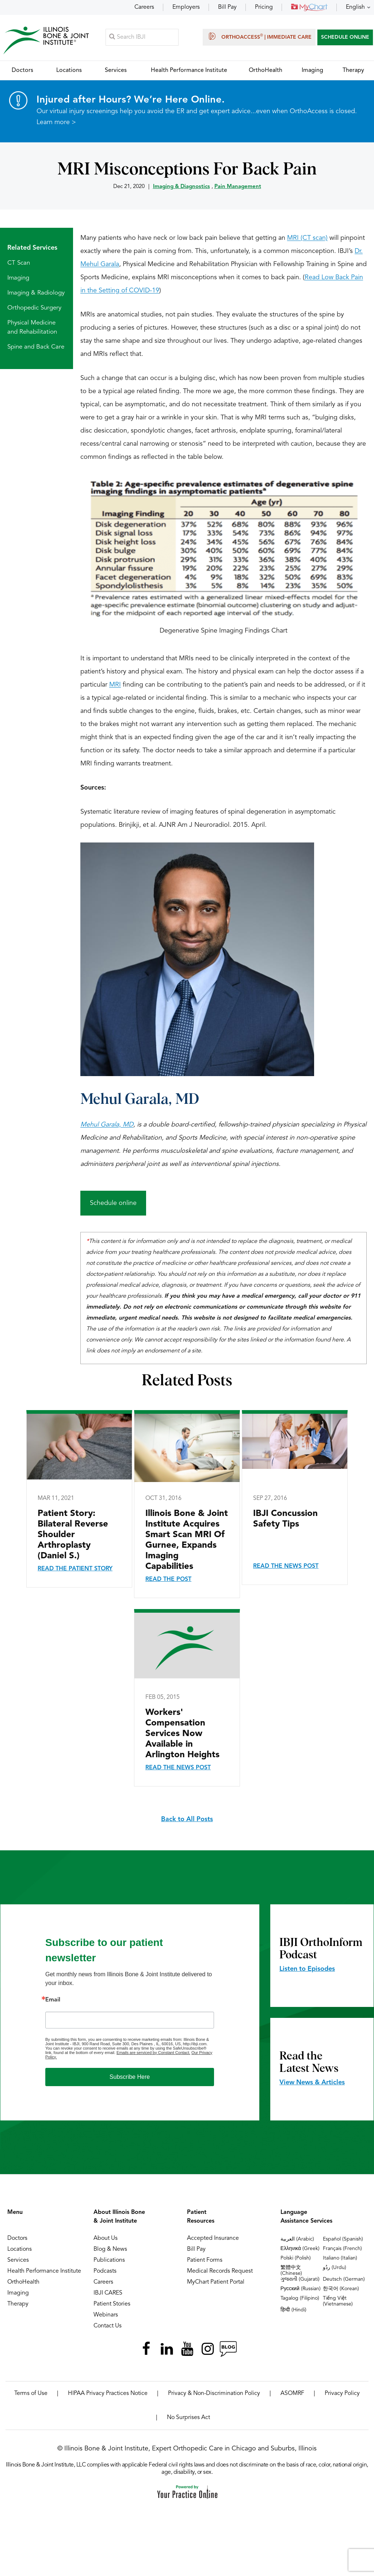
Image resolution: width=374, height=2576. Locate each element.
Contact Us (108, 2326)
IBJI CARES (108, 2293)
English (355, 7)
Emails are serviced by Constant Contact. (153, 2053)
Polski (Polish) (295, 2258)
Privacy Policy (342, 2394)
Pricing (264, 7)
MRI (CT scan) (307, 238)
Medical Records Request (220, 2271)
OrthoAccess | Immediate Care (259, 36)
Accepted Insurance (213, 2239)
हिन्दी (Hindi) (293, 2310)
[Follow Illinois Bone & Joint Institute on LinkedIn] (166, 2349)
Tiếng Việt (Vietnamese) (338, 2301)
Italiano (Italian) (340, 2258)
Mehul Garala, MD (139, 1100)
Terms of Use (30, 2394)
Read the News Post (285, 1567)
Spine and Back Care (35, 347)
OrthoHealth (23, 2282)
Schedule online (113, 1203)
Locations (19, 2250)
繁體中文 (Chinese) (291, 2270)
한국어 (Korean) (341, 2289)
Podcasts (105, 2271)
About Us (106, 2239)
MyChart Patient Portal (215, 2282)
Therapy (17, 2304)
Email (52, 2000)
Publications (109, 2261)
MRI (115, 685)
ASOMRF (292, 2394)
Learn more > (56, 122)
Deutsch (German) (344, 2279)
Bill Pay (227, 7)
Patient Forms (204, 2261)
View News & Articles (312, 2083)
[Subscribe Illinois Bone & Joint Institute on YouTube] (187, 2349)
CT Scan (18, 263)
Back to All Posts (187, 1819)
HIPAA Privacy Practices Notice (108, 2394)
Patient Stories (112, 2304)
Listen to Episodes (307, 1969)
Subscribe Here (130, 2077)
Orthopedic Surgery (34, 308)
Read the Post (168, 1580)
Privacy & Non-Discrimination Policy (214, 2394)
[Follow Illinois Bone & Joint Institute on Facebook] (146, 2349)
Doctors (17, 2239)
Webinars (106, 2315)
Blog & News (110, 2250)
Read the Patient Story (75, 1569)
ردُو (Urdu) (334, 2267)
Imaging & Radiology (36, 293)
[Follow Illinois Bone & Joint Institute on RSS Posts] (228, 2349)
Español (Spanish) (343, 2239)
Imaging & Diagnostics (181, 187)
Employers (186, 7)
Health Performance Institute (44, 2271)
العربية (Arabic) (297, 2239)
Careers (144, 7)
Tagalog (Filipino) (299, 2298)
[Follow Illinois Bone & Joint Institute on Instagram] (207, 2349)
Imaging (18, 278)
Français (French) (342, 2248)
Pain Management (237, 187)
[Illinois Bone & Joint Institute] (46, 40)
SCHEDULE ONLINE (345, 37)
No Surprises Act (188, 2418)
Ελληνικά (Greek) (300, 2248)
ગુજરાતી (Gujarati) (300, 2279)
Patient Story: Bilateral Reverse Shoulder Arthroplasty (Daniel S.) (73, 1535)
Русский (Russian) (300, 2289)
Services (18, 2261)
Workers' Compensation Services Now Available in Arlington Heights (182, 1734)
